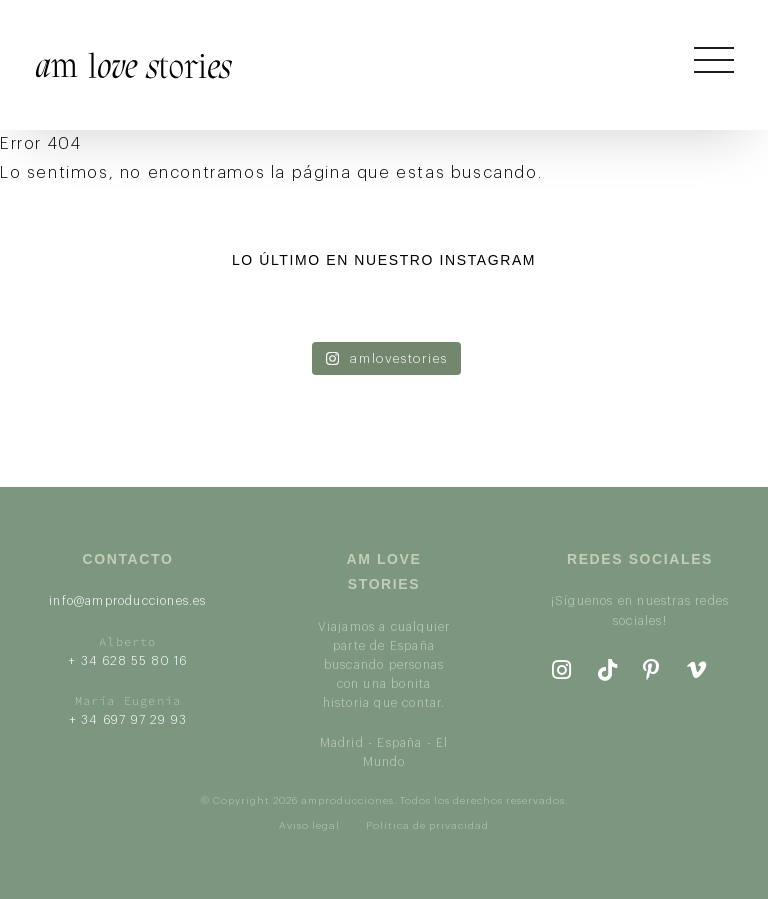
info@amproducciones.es (127, 601)
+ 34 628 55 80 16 (127, 661)
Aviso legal (309, 826)
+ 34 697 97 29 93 (128, 720)
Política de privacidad (427, 826)
